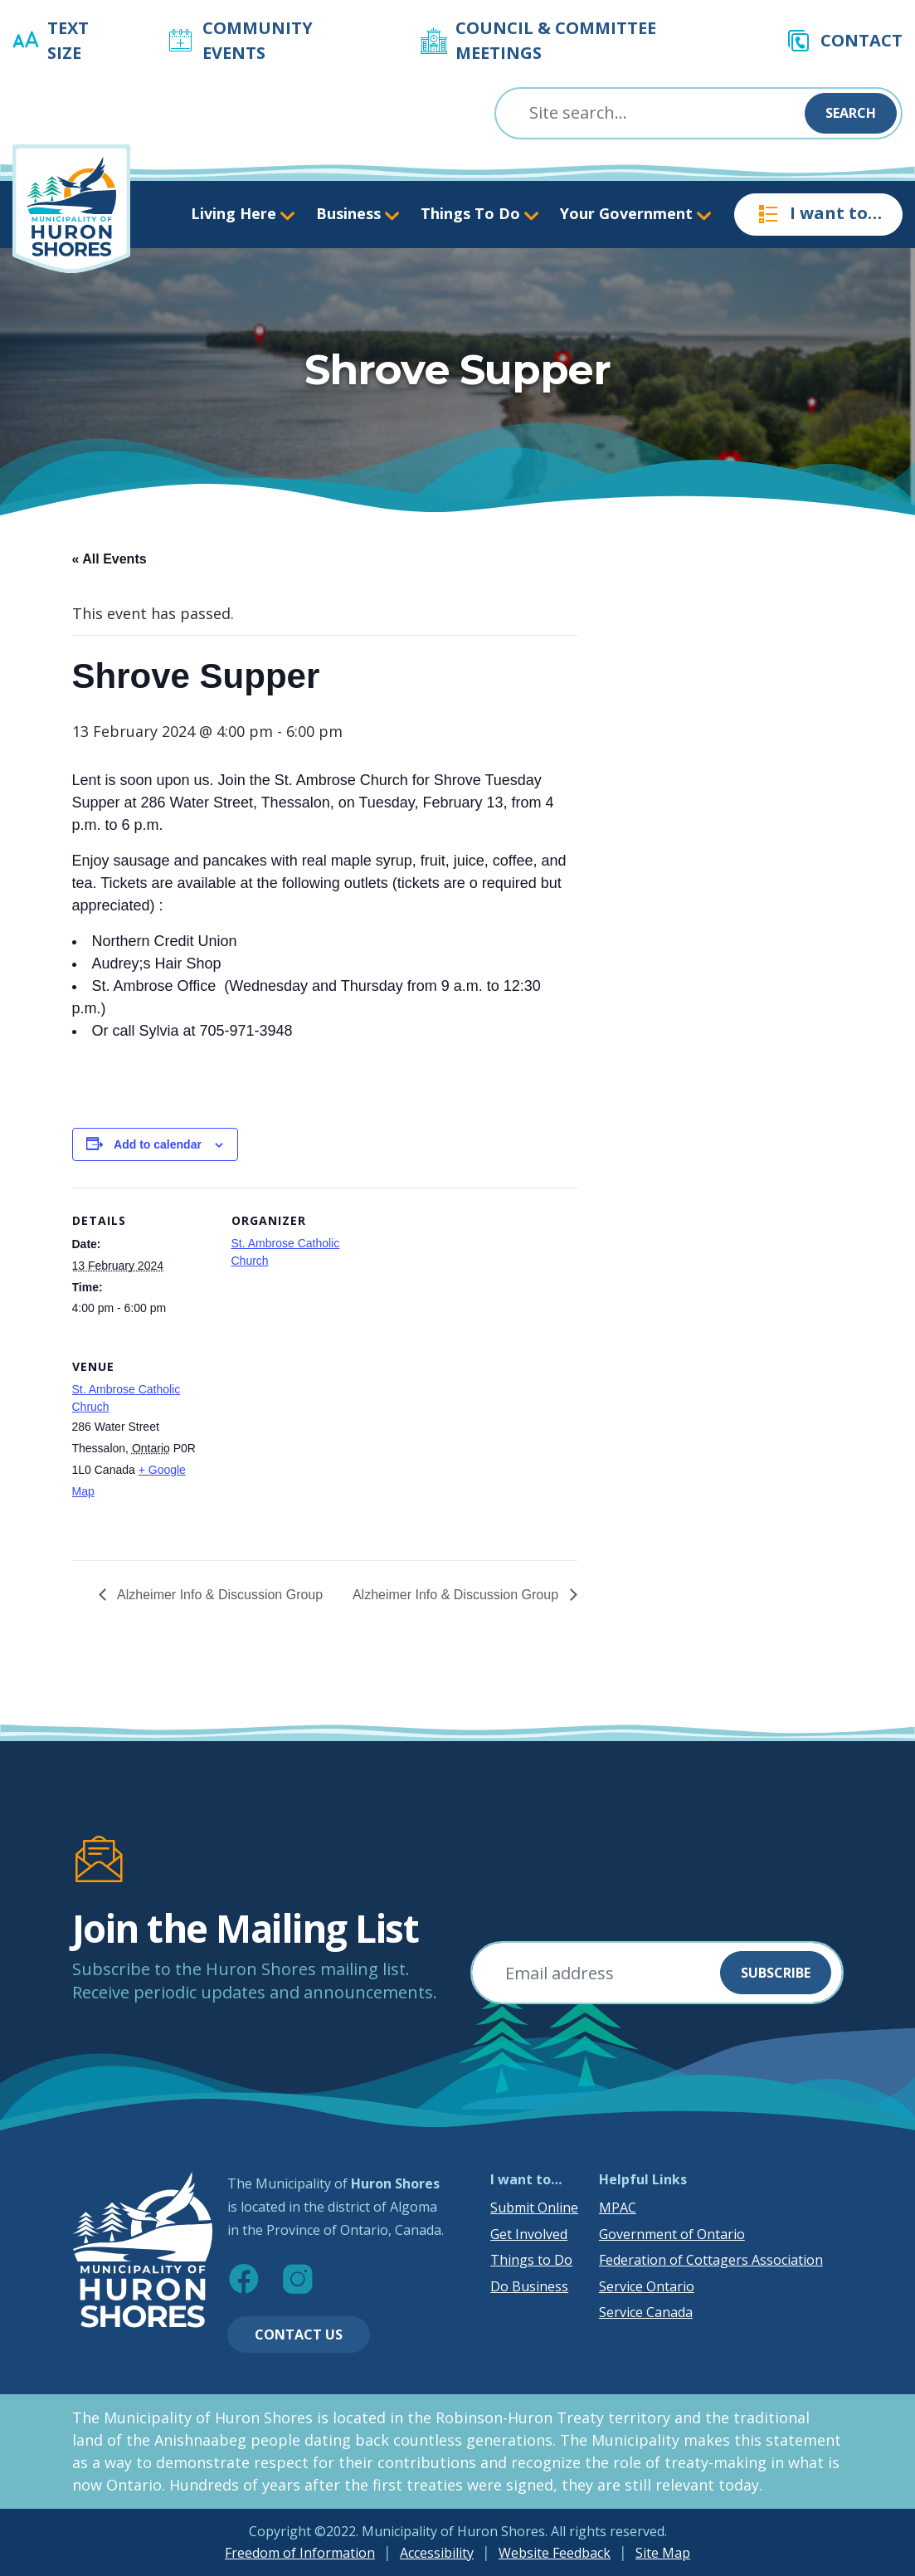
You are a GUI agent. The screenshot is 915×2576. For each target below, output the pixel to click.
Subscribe (775, 1973)
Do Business (529, 2286)
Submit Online (534, 2207)
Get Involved (528, 2234)
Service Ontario (646, 2286)
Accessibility (437, 2553)
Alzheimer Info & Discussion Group (219, 1595)
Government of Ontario (672, 2234)
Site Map (662, 2553)
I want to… (818, 214)
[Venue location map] (318, 1447)
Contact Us (299, 2334)
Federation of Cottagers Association (711, 2260)
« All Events (109, 559)
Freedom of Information (300, 2553)
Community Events (257, 40)
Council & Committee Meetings (555, 40)
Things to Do (531, 2260)
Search (850, 113)
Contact (861, 40)
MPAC (617, 2207)
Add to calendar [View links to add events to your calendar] (158, 1144)
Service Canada (646, 2312)
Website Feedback (555, 2553)
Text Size (68, 40)
